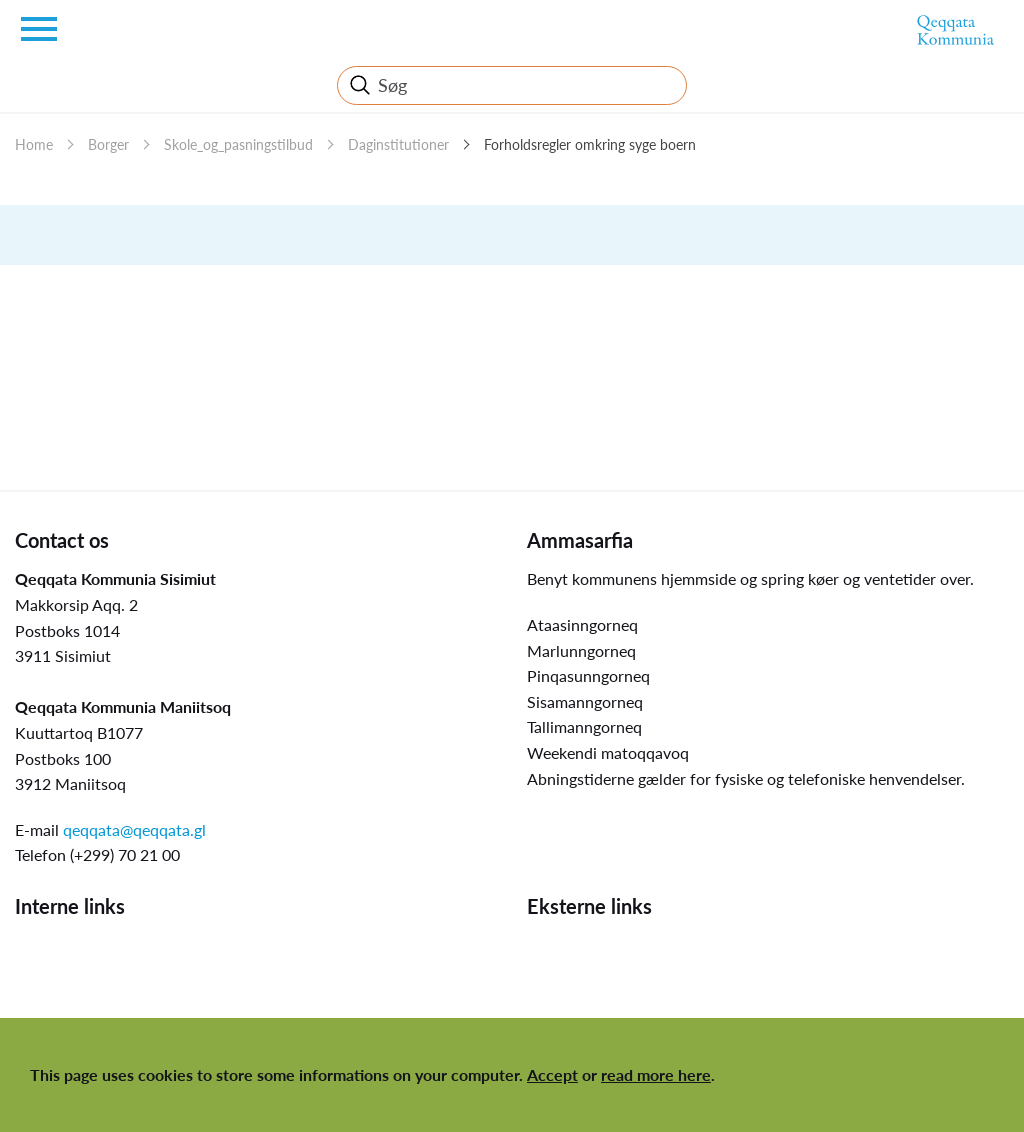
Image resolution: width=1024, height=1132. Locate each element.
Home (34, 144)
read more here (656, 1074)
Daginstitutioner (398, 144)
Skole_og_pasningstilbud (238, 144)
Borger (108, 144)
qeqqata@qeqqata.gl (134, 829)
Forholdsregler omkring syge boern (590, 144)
